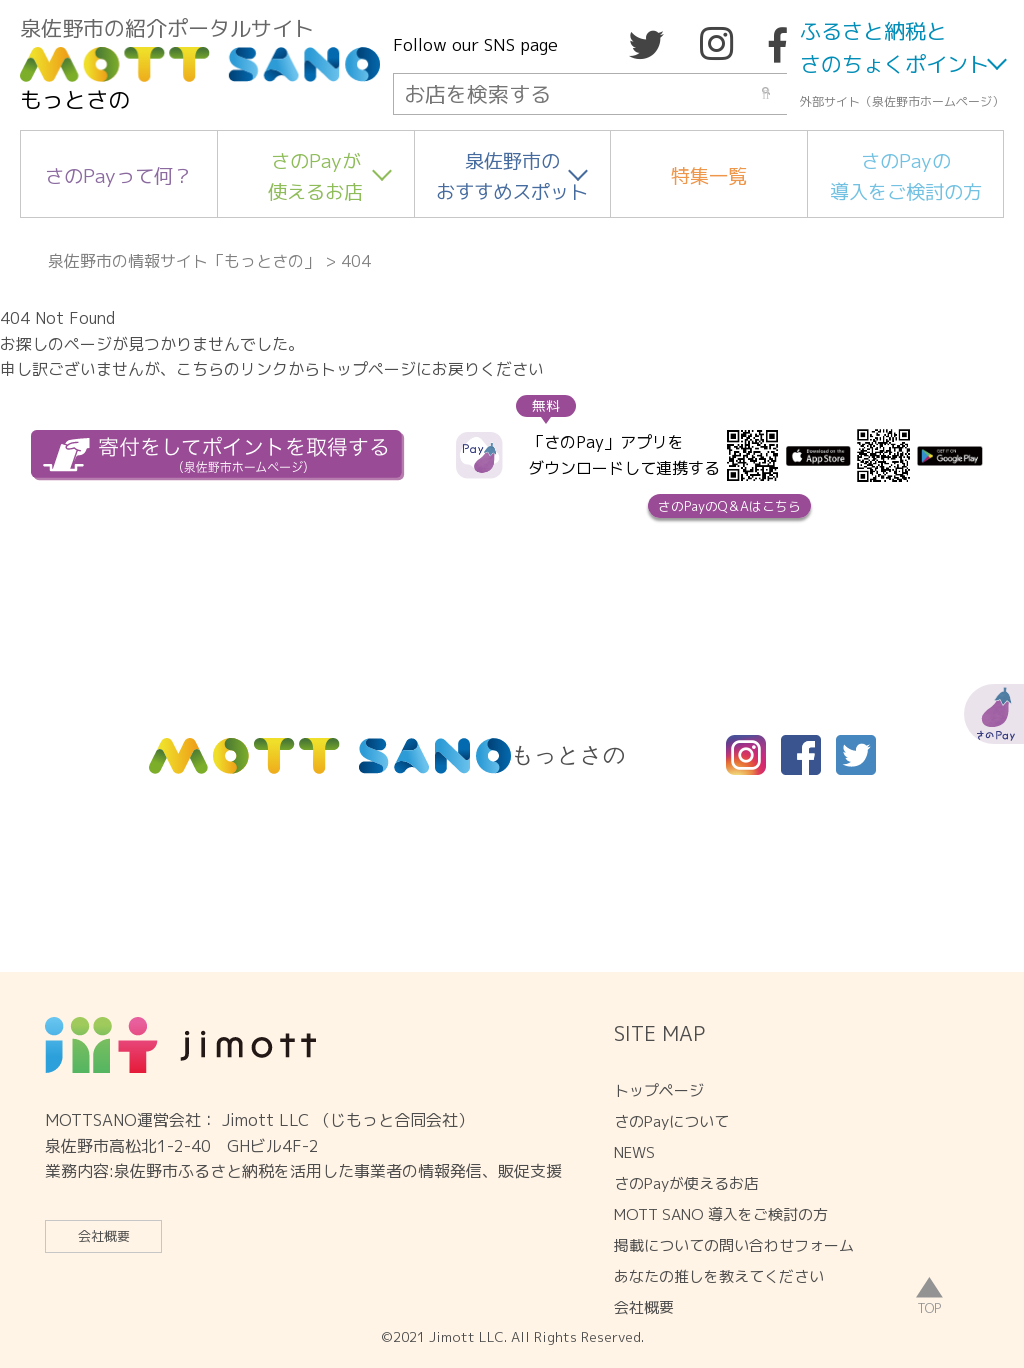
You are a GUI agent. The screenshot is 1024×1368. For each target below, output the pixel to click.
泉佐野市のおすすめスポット (512, 176)
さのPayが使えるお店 (315, 176)
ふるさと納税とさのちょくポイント (894, 48)
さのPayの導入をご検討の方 (906, 176)
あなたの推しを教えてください (719, 1276)
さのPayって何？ (118, 175)
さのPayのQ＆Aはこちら (729, 506)
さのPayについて (671, 1121)
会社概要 (104, 1236)
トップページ (659, 1090)
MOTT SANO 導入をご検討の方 (721, 1214)
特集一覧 (709, 175)
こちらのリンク (232, 369)
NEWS (634, 1152)
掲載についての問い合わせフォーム (734, 1245)
